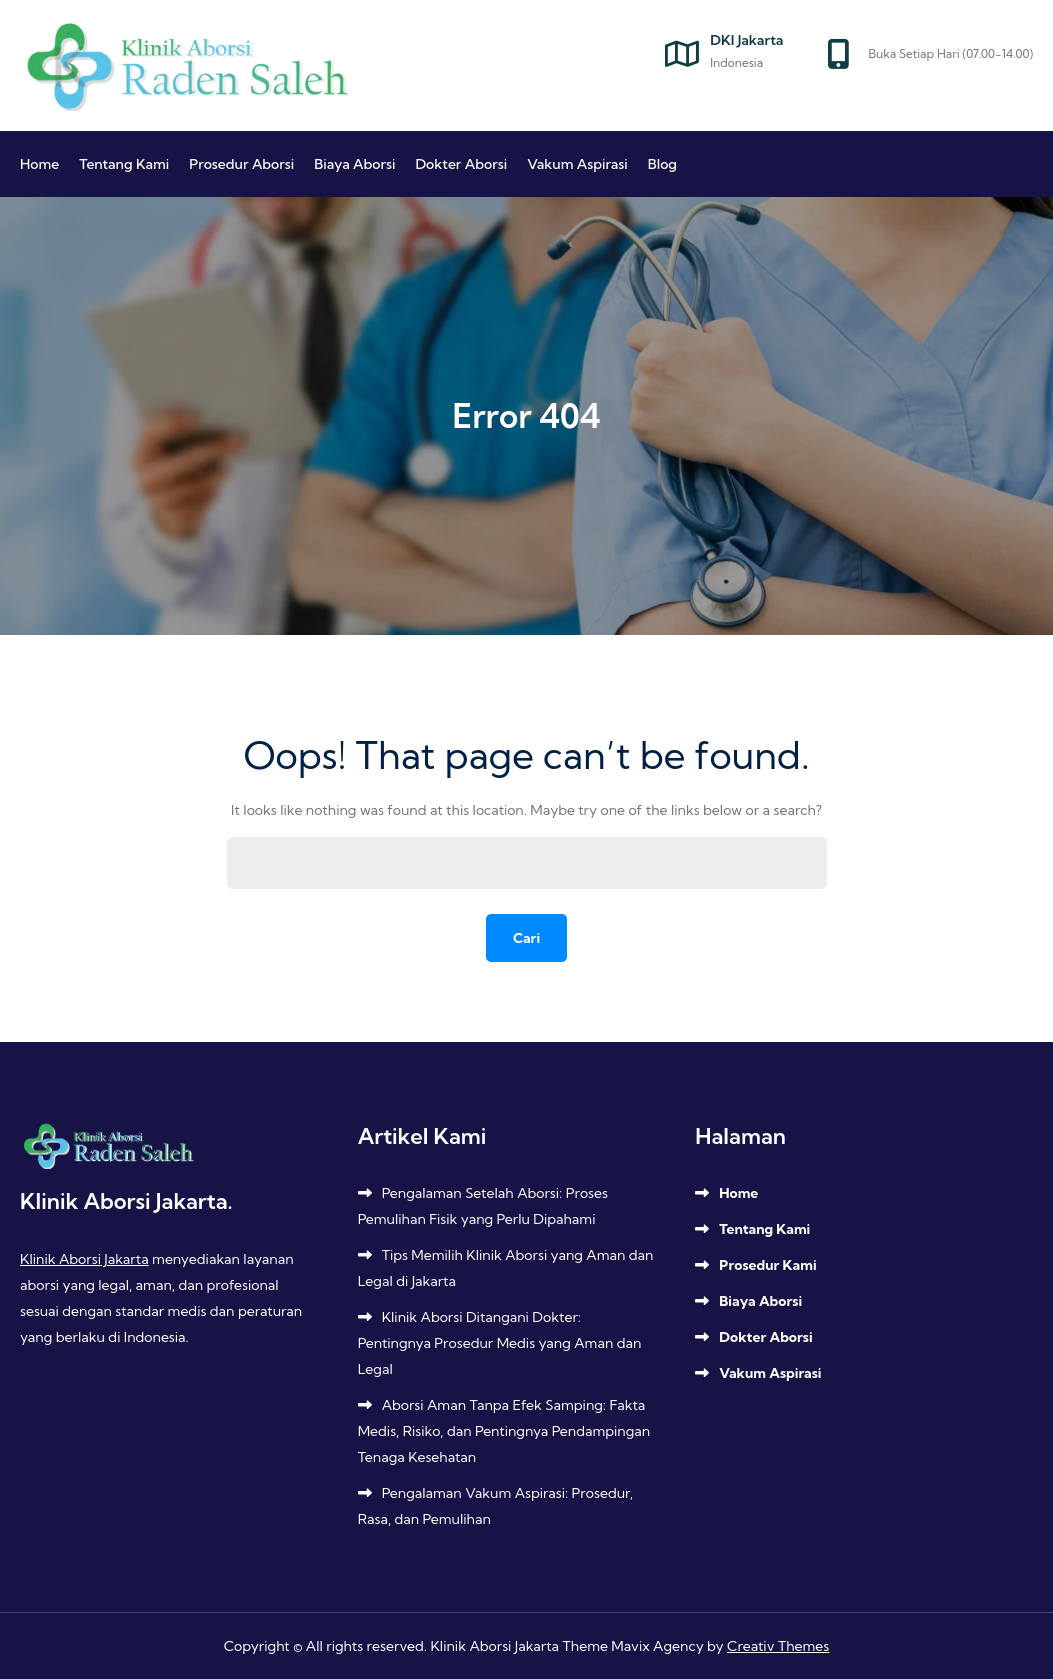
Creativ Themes (778, 1646)
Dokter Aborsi (461, 164)
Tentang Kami (124, 164)
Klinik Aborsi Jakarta (84, 1259)
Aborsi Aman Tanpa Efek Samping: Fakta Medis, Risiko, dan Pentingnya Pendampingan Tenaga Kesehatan (504, 1431)
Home (39, 164)
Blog (662, 164)
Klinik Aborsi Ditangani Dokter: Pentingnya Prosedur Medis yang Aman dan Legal (500, 1343)
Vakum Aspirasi (577, 164)
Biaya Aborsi (354, 164)
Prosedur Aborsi (241, 164)
